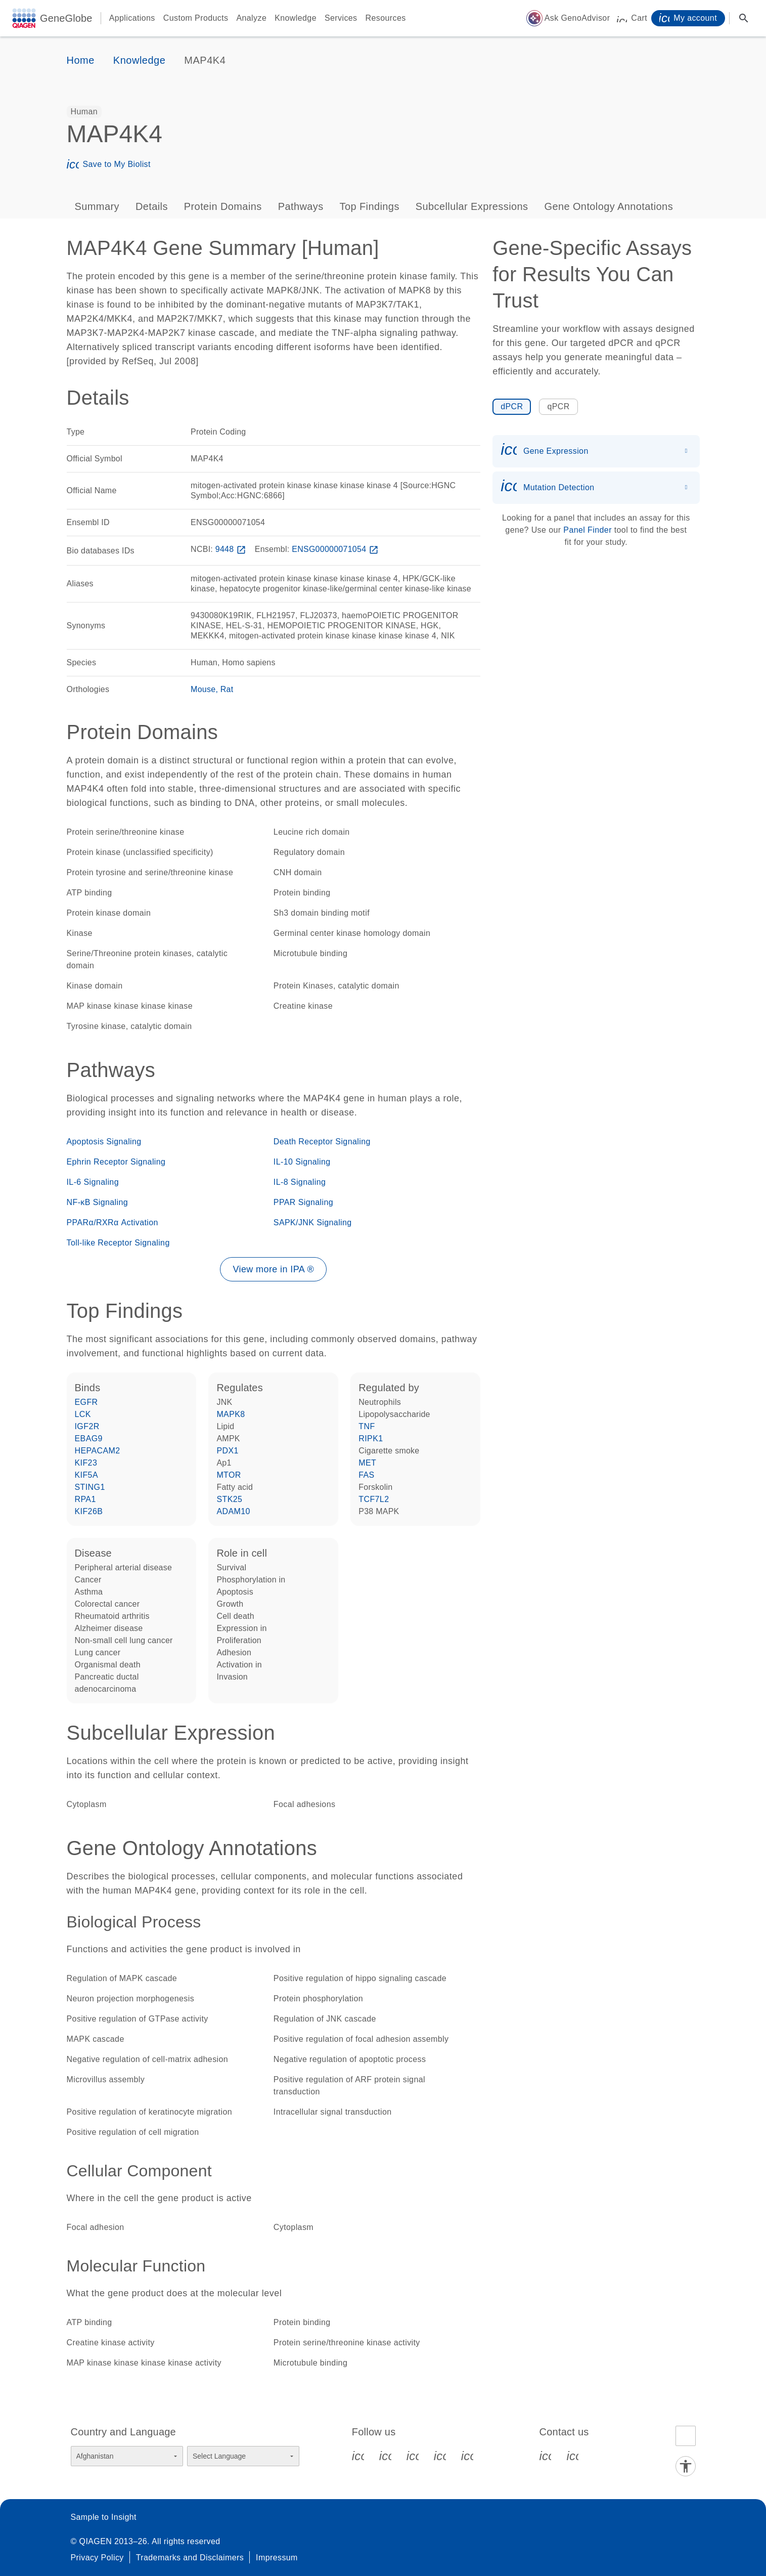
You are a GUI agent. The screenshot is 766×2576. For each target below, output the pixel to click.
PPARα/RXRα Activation (112, 1222)
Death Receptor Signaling (322, 1141)
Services (341, 18)
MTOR (228, 1475)
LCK (83, 1414)
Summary (97, 206)
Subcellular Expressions (472, 206)
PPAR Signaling (303, 1202)
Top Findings (369, 206)
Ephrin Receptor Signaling (116, 1161)
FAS (366, 1475)
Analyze (251, 18)
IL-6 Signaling (93, 1182)
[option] (84, 112)
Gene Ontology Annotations (608, 206)
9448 (231, 549)
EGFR (86, 1402)
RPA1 (85, 1499)
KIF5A (86, 1475)
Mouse (203, 689)
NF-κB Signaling (97, 1202)
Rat (227, 689)
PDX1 (227, 1450)
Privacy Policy (97, 2557)
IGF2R (87, 1426)
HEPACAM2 (97, 1450)
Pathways (301, 206)
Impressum (277, 2557)
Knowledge (296, 18)
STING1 (90, 1487)
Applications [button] (132, 18)
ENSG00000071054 (336, 549)
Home (81, 60)
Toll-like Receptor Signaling (118, 1242)
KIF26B (89, 1511)
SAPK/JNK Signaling (313, 1222)
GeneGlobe (66, 18)
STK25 (229, 1499)
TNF (366, 1426)
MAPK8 (230, 1414)
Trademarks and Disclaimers (190, 2557)
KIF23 (86, 1462)
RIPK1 (370, 1438)
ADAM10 (233, 1511)
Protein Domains (223, 206)
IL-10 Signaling (302, 1161)
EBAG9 (89, 1438)
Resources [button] (386, 18)
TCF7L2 (373, 1499)
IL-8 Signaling (300, 1182)
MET (367, 1462)
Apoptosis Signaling (104, 1141)
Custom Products (196, 18)
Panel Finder (587, 530)
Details (152, 206)
